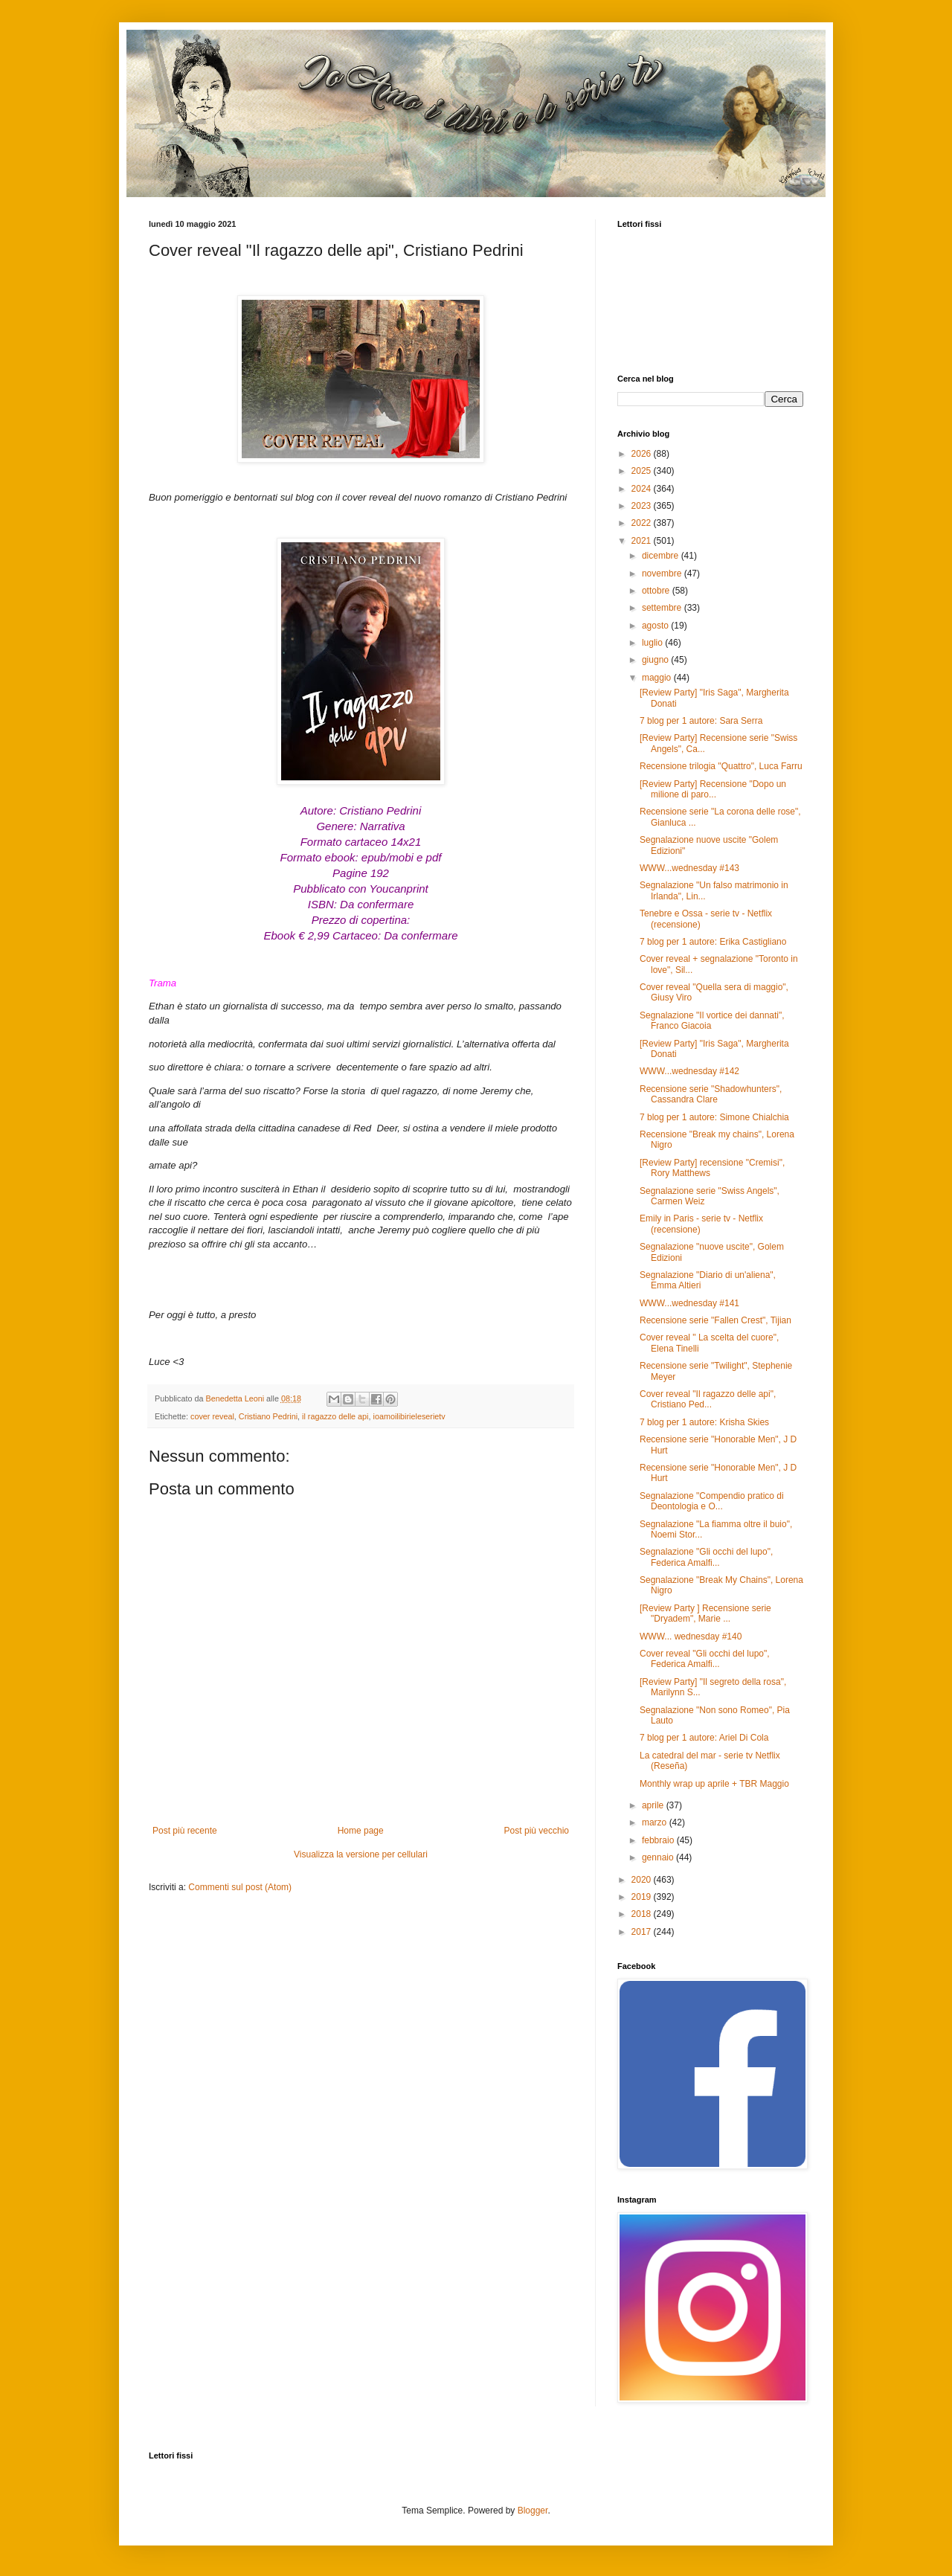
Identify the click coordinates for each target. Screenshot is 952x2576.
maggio (658, 677)
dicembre (661, 555)
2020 (642, 1880)
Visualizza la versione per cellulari (361, 1854)
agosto (656, 625)
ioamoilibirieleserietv (409, 1416)
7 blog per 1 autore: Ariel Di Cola (704, 1737)
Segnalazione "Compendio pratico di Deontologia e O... (712, 1501)
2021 (642, 541)
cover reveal (212, 1416)
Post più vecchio (536, 1830)
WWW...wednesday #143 (689, 868)
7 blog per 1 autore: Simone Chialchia (714, 1117)
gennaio (659, 1857)
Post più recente (184, 1830)
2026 (642, 454)
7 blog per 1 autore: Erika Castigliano (713, 942)
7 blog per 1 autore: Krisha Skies (704, 1422)
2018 (642, 1914)
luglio (653, 642)
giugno (656, 660)
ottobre (657, 590)
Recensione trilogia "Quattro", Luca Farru (721, 766)
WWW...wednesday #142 (689, 1071)
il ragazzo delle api (335, 1416)
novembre (663, 573)
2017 (642, 1932)
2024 (642, 489)
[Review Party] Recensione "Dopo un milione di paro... (713, 789)
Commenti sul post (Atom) (240, 1887)
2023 (642, 506)
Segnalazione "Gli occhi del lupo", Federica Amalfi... (706, 1556)
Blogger (533, 2510)
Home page (361, 1830)
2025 (642, 471)
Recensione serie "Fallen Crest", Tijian (715, 1320)
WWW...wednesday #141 (689, 1303)
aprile (654, 1805)
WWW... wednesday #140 (691, 1636)
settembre (663, 608)
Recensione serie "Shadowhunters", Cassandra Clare (711, 1094)
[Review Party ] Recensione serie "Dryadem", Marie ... (705, 1613)
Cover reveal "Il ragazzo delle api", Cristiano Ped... (708, 1399)
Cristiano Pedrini (268, 1416)
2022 (642, 523)
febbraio (659, 1840)
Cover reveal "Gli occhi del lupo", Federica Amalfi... (705, 1658)
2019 (642, 1897)
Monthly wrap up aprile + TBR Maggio (714, 1784)
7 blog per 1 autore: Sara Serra (701, 721)
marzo (655, 1822)
